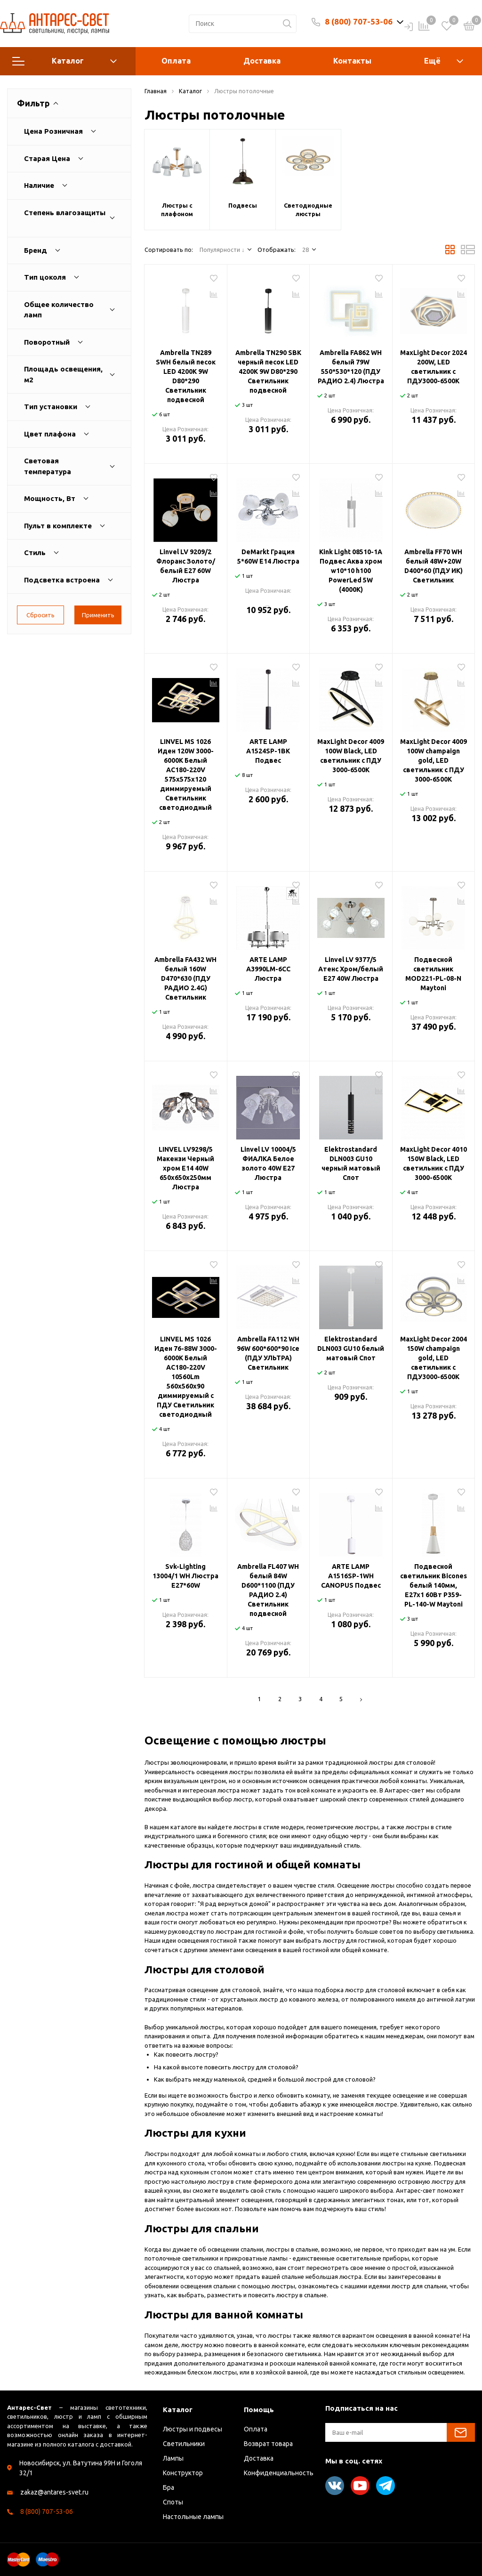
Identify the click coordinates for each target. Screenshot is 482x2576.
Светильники (184, 2443)
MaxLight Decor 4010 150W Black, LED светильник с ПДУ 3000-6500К (433, 1163)
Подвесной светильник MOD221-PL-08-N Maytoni (433, 974)
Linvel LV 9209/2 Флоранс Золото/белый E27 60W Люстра (185, 566)
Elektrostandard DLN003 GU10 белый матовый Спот (350, 1348)
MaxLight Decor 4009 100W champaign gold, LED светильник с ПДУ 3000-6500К (433, 760)
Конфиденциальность (278, 2473)
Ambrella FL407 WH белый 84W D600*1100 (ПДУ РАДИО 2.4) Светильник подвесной (268, 1590)
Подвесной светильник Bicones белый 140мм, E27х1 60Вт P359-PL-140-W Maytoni (433, 1585)
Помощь (259, 2410)
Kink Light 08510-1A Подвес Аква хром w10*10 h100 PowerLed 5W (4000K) (350, 570)
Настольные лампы (193, 2516)
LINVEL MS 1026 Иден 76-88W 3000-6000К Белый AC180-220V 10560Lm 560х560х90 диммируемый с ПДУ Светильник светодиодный (185, 1376)
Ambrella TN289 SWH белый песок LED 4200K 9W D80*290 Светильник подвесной (186, 376)
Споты (173, 2502)
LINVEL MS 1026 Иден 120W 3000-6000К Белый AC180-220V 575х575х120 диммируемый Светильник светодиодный (186, 774)
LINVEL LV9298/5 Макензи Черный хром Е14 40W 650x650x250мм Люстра (185, 1168)
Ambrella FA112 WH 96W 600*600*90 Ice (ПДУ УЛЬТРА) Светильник (268, 1353)
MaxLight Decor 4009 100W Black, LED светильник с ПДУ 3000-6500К (350, 756)
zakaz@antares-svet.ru (54, 2492)
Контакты (352, 61)
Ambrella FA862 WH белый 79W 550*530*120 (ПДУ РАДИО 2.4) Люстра (351, 367)
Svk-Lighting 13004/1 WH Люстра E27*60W (185, 1576)
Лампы (173, 2458)
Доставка (262, 61)
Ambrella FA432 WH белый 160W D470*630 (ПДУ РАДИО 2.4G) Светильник (185, 978)
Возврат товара (268, 2443)
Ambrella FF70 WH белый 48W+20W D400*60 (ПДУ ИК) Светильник (433, 566)
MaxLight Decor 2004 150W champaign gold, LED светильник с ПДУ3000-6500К (433, 1358)
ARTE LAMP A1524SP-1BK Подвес (268, 751)
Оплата (176, 61)
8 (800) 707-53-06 (359, 21)
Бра (168, 2487)
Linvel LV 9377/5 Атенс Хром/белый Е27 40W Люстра (350, 969)
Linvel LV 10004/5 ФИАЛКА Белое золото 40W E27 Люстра (268, 1163)
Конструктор (183, 2473)
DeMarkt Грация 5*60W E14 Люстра (268, 556)
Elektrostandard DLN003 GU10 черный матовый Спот (350, 1163)
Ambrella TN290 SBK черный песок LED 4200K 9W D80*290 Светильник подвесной (268, 371)
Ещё (432, 61)
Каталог (64, 61)
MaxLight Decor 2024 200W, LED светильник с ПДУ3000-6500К (433, 367)
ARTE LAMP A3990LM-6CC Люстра (268, 969)
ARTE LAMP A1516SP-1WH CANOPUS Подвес (351, 1576)
